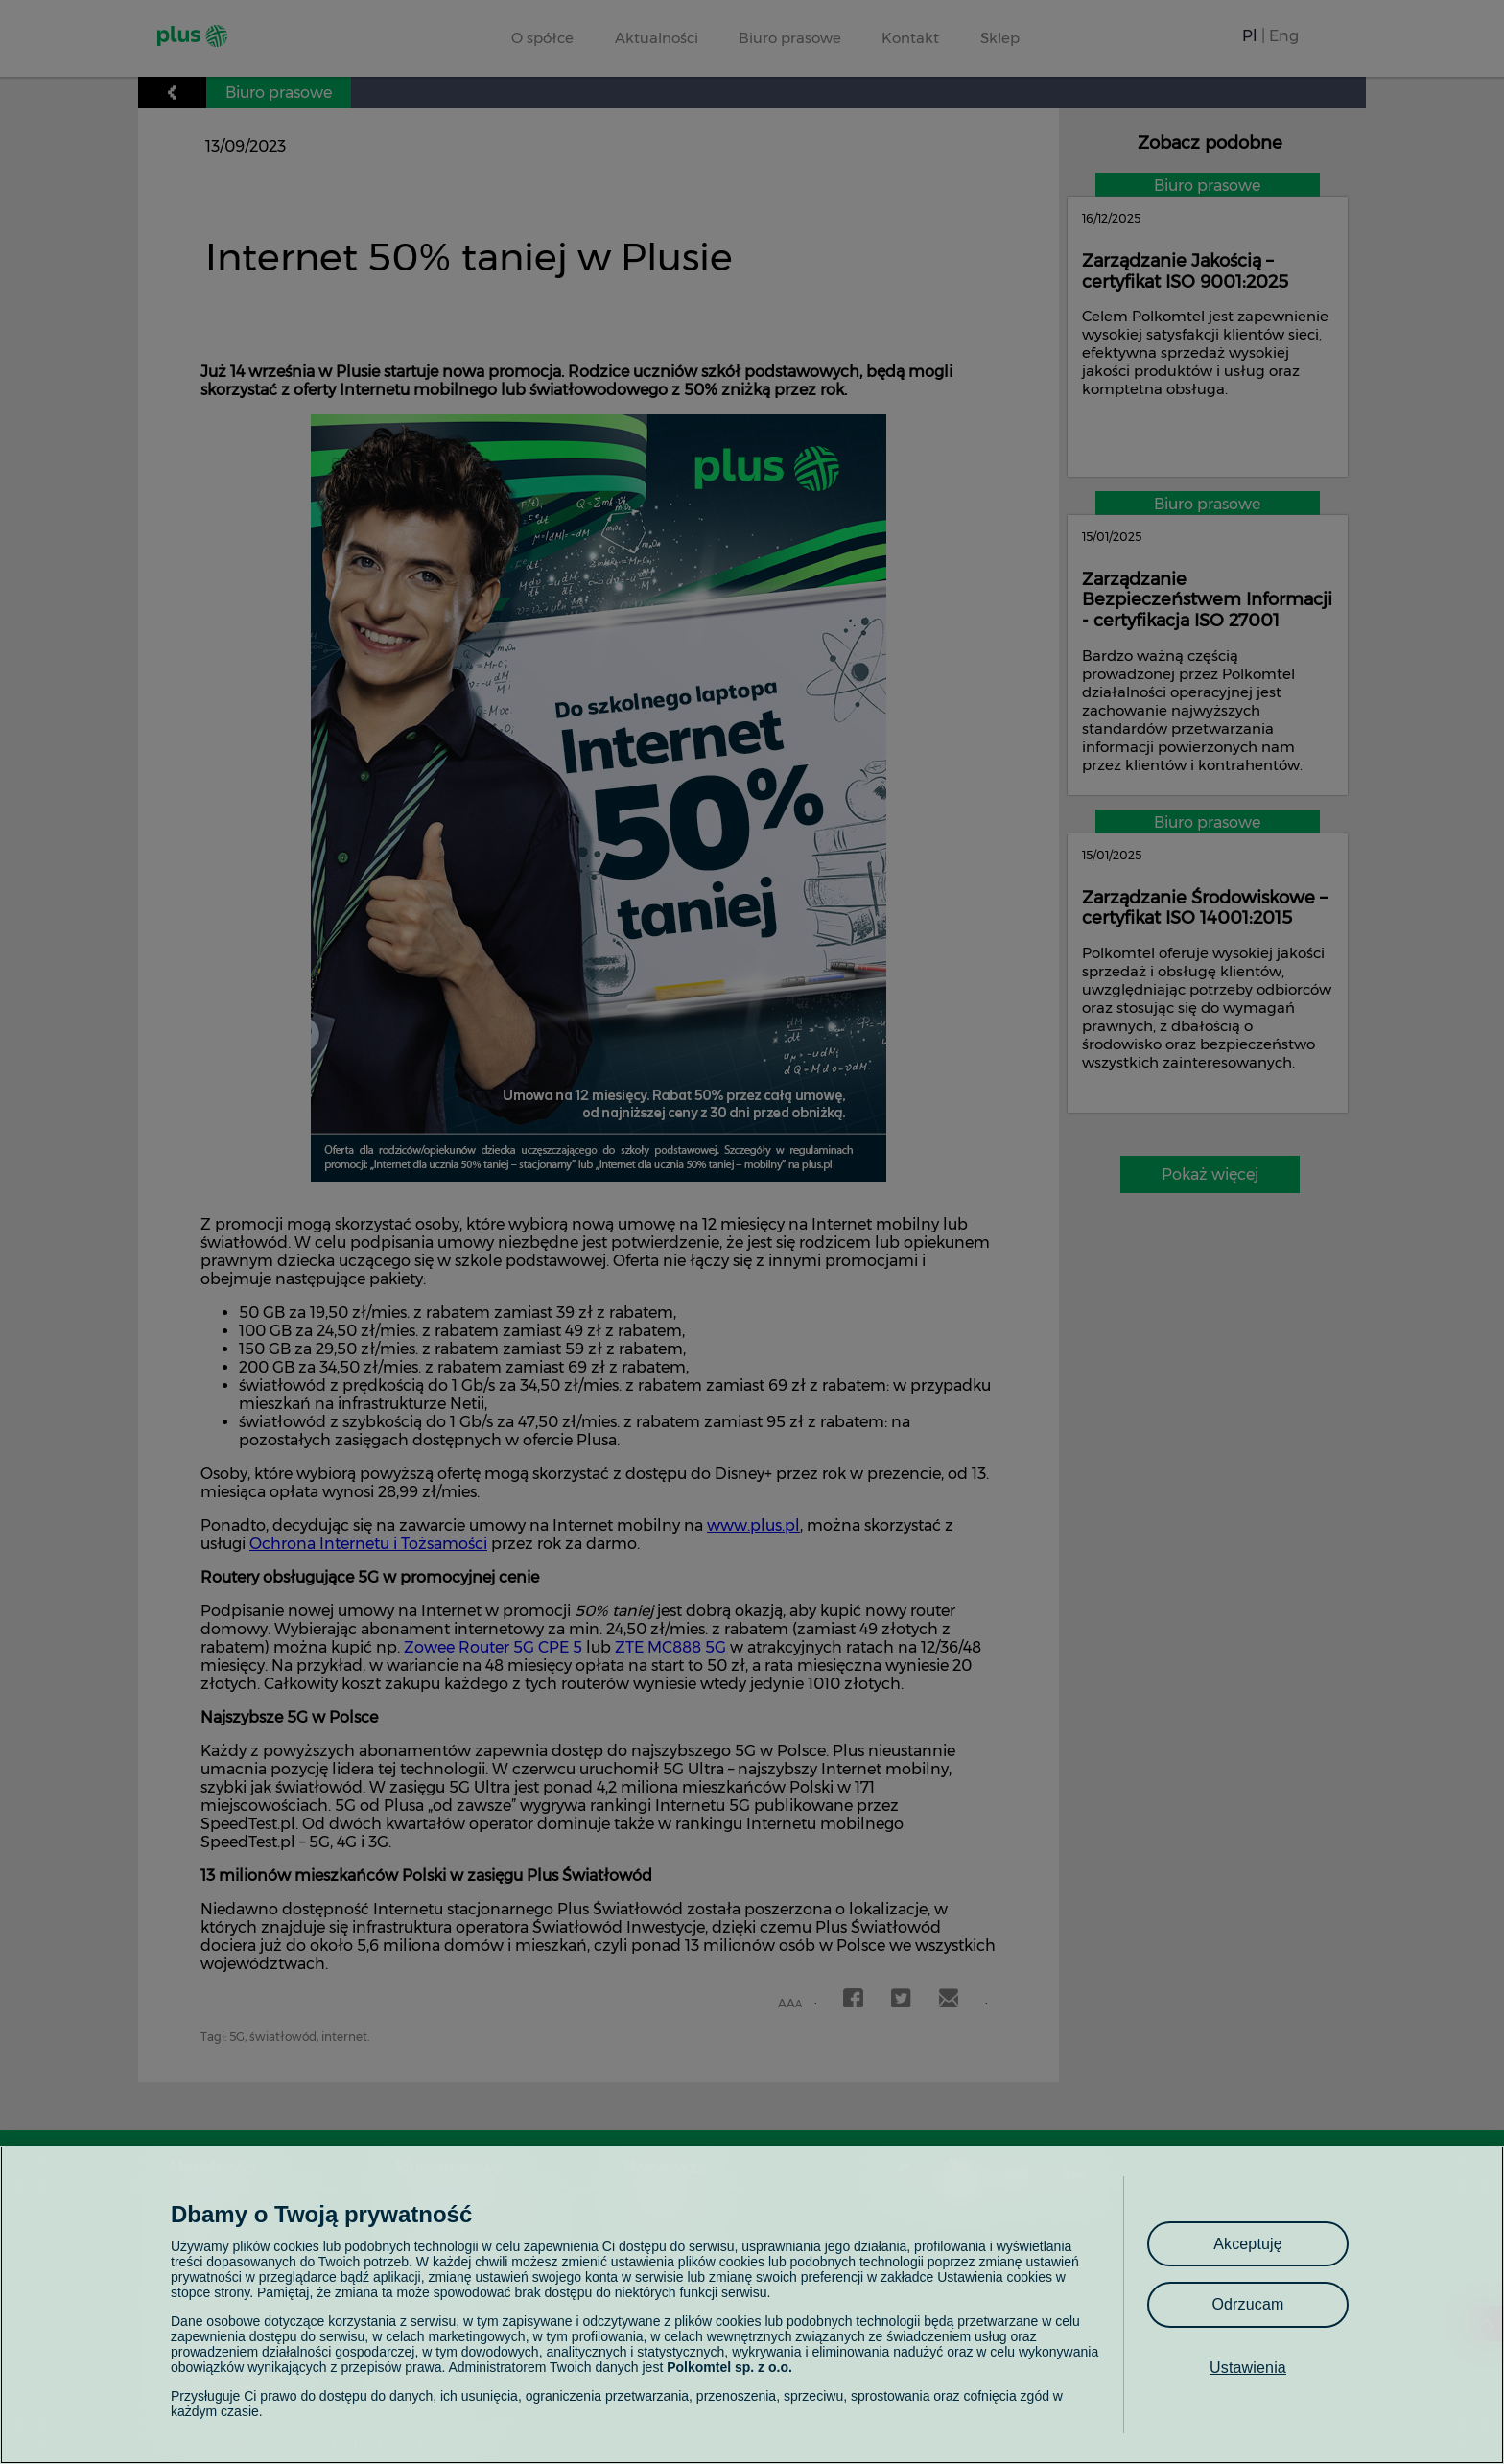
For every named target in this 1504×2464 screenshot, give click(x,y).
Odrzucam (1247, 2304)
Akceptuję (1247, 2244)
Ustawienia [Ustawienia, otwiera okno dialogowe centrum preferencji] (1248, 2367)
